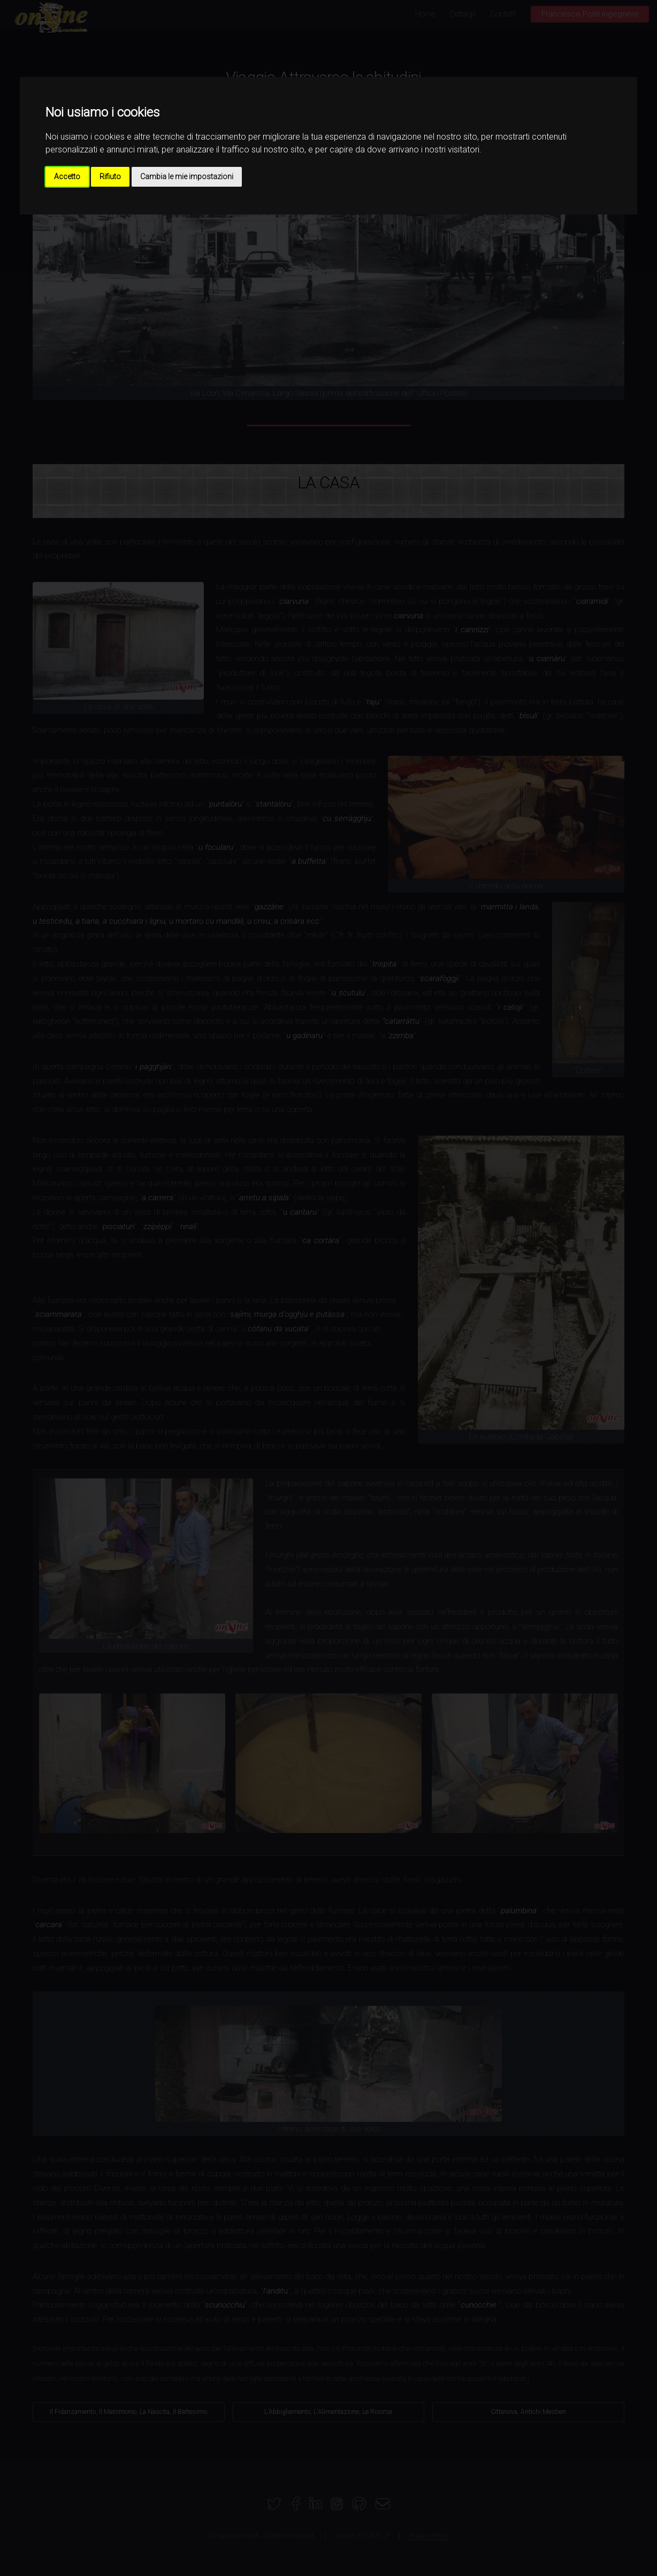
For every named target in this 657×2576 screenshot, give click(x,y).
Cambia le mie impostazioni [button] (186, 176)
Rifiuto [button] (110, 176)
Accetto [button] (67, 176)
